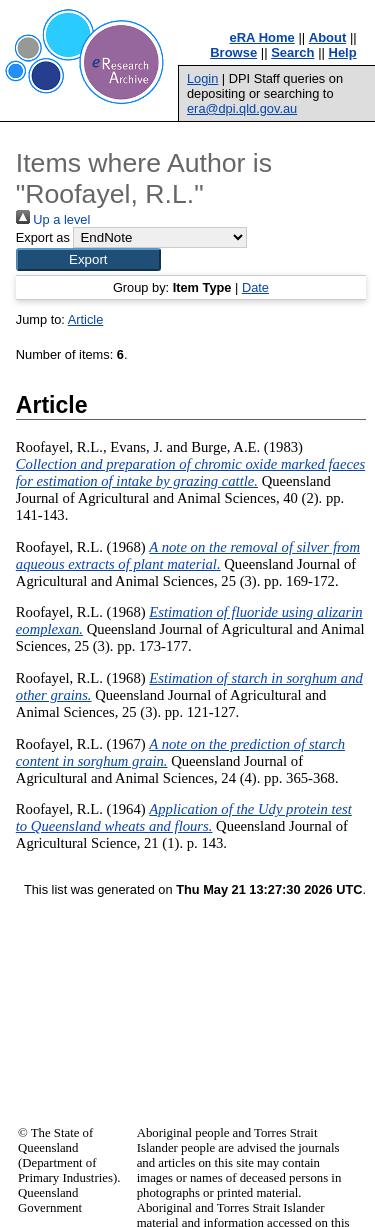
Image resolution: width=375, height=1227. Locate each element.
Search (292, 52)
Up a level (53, 219)
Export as (43, 237)
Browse (233, 52)
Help (343, 52)
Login (202, 78)
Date (255, 287)
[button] (88, 259)
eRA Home (262, 37)
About (328, 37)
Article (86, 319)
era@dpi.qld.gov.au (242, 108)
